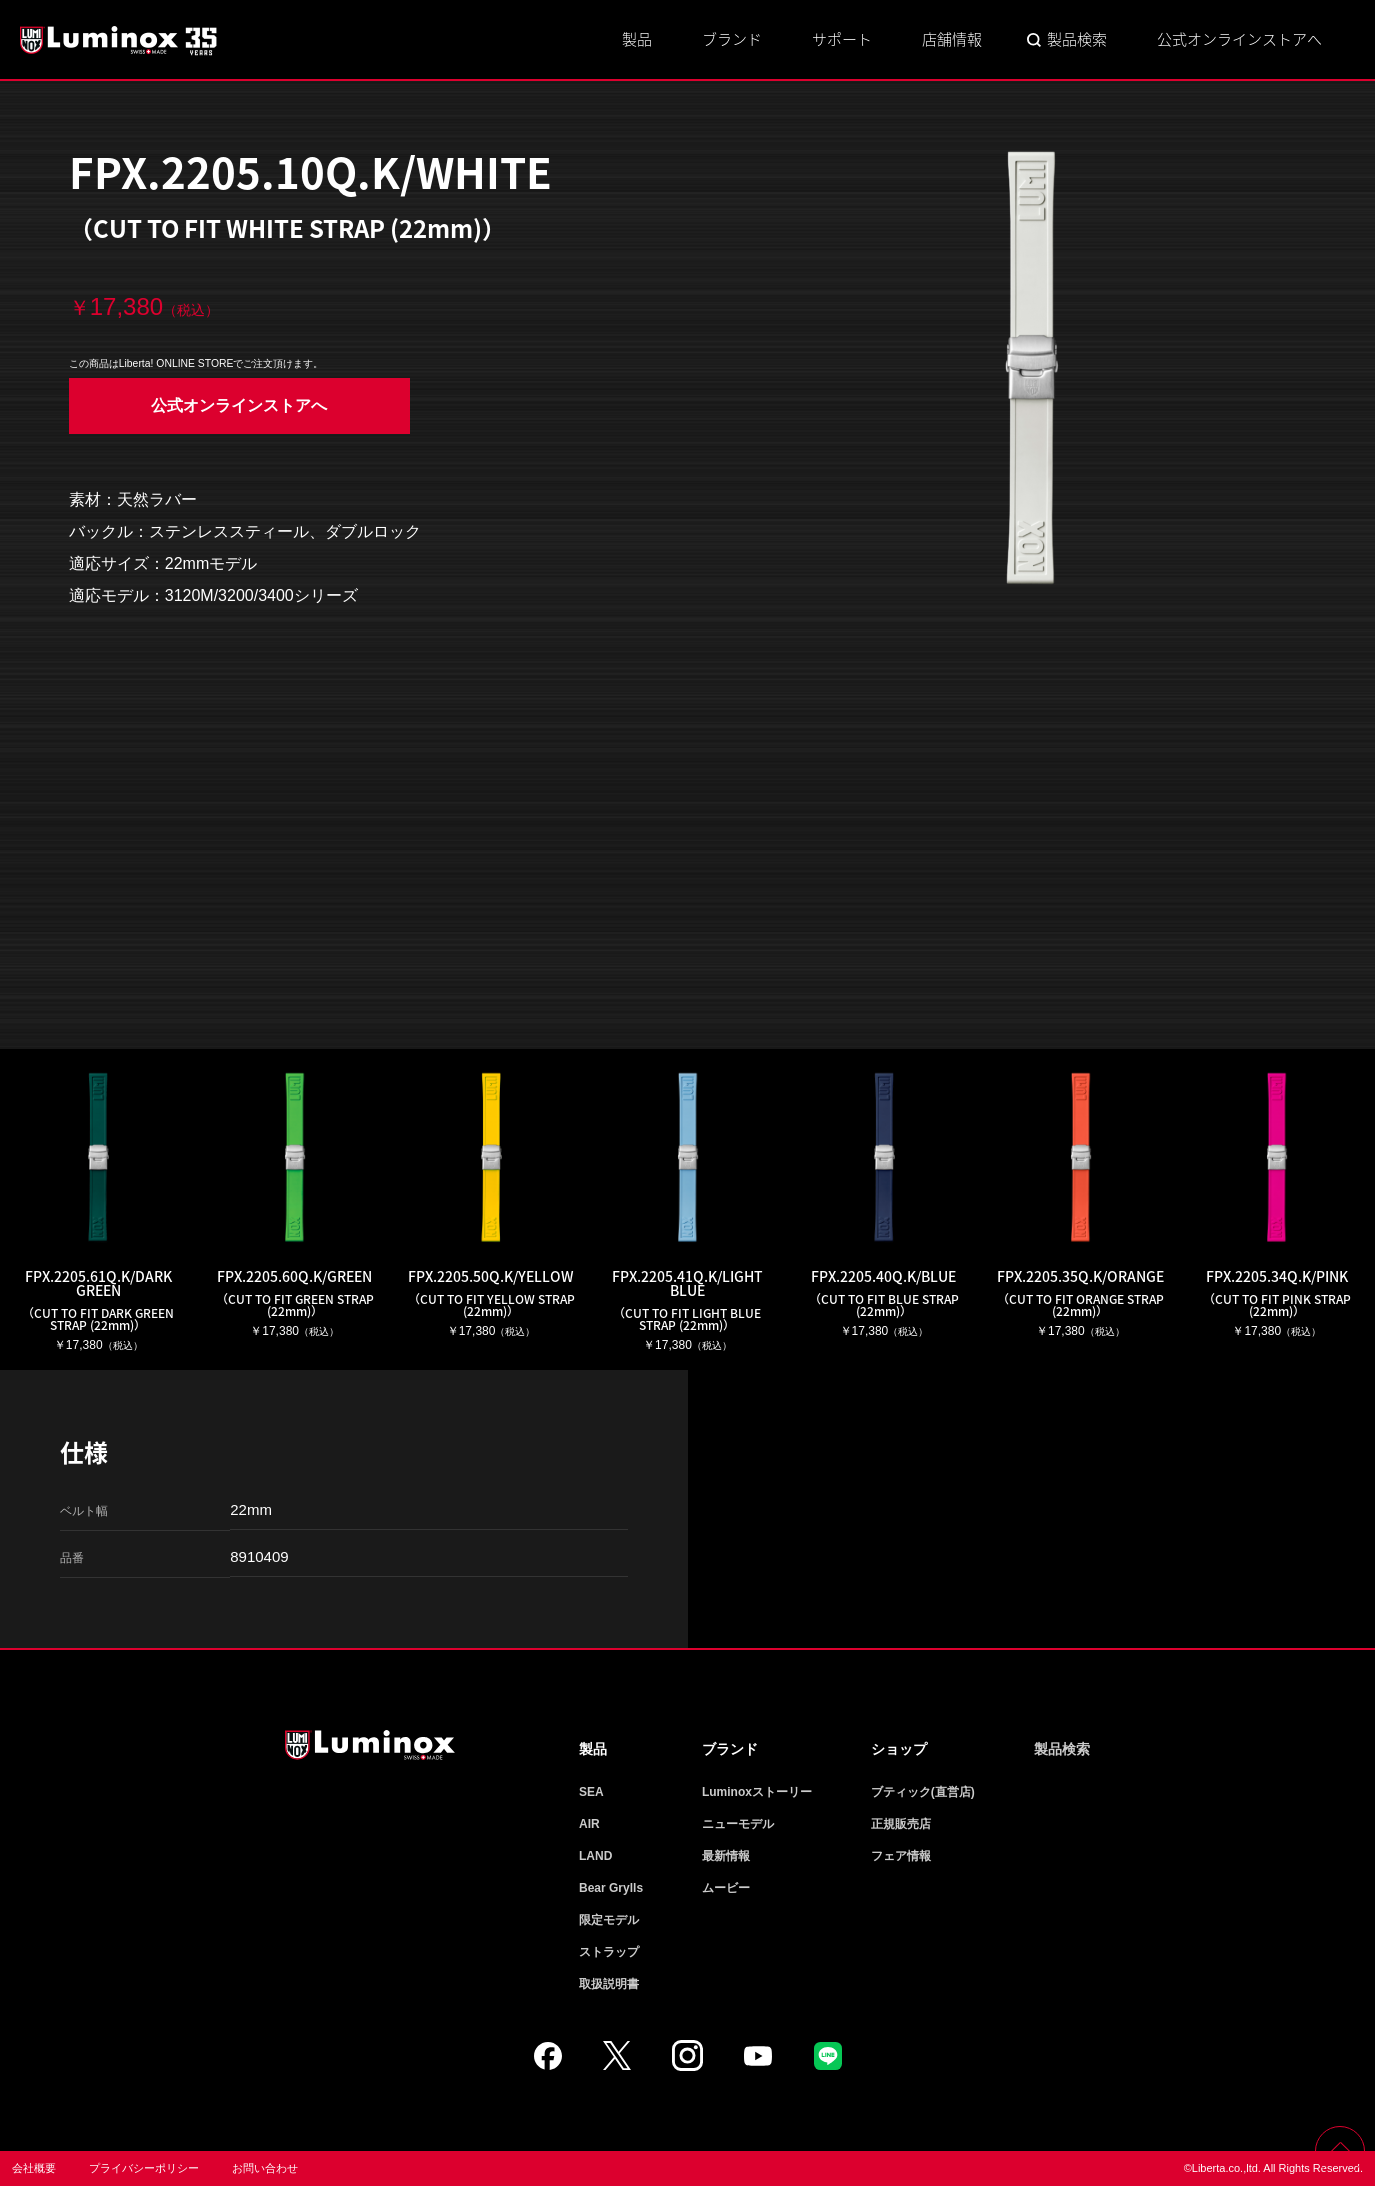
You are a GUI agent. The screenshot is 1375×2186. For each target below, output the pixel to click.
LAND (595, 1856)
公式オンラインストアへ (1239, 39)
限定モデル (609, 1920)
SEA (591, 1792)
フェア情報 (901, 1856)
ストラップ (609, 1952)
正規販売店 (901, 1824)
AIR (589, 1824)
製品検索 (1077, 39)
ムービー (726, 1888)
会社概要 (34, 2168)
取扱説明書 (609, 1984)
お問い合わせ (265, 2168)
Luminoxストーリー (757, 1792)
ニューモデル (738, 1824)
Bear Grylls (611, 1888)
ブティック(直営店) (923, 1792)
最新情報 (726, 1856)
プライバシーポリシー (144, 2168)
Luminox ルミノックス (120, 40)
